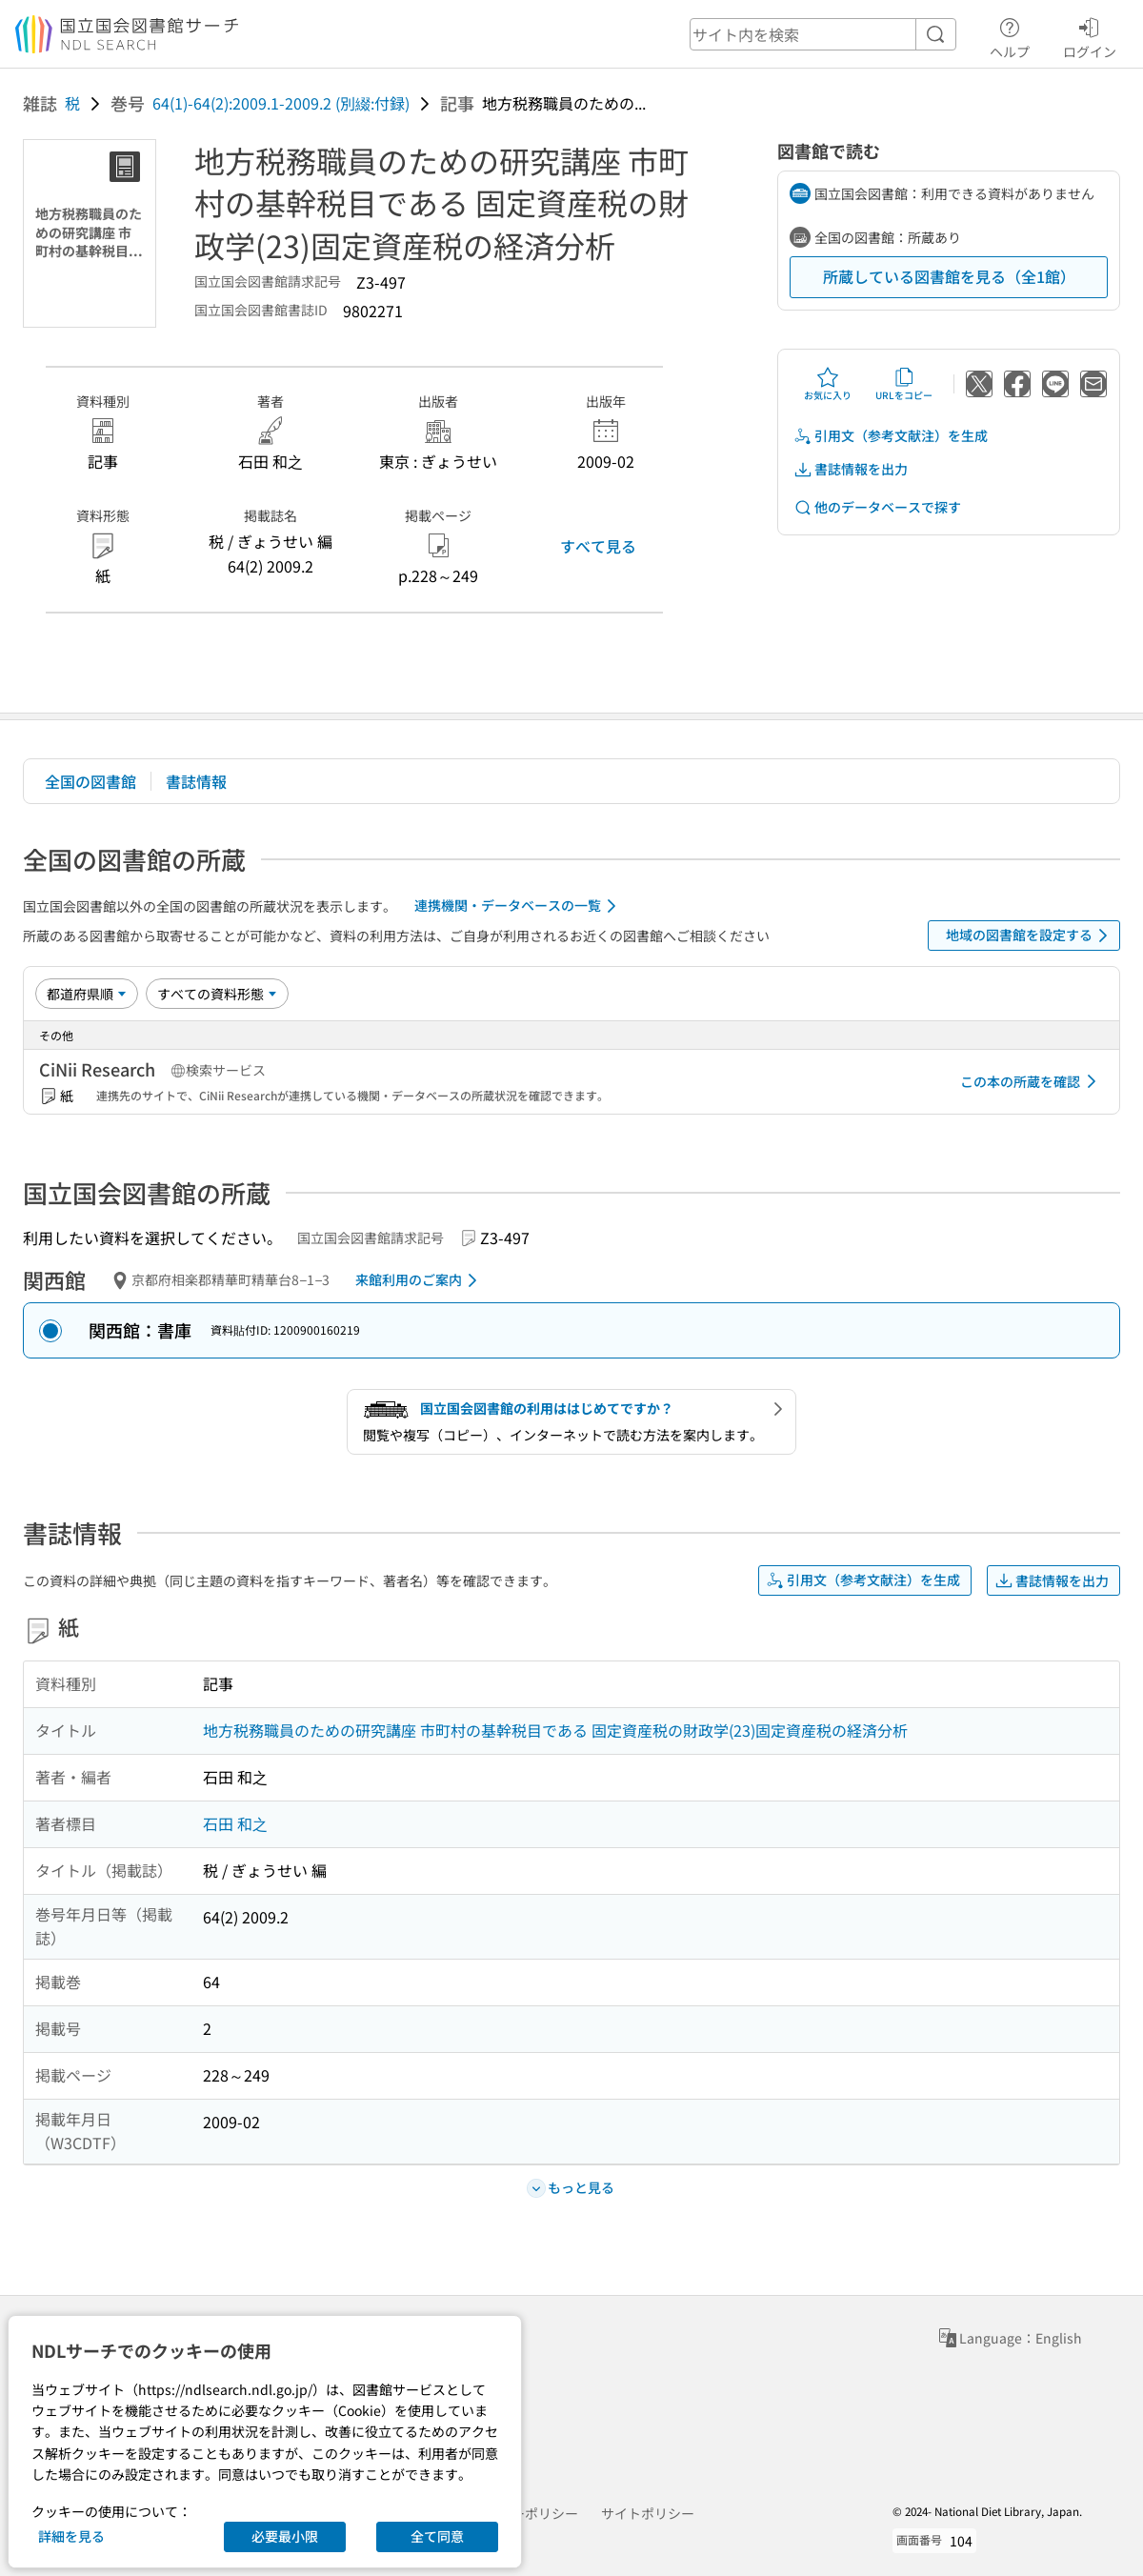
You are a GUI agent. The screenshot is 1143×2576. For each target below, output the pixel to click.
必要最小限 (284, 2536)
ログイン (1089, 35)
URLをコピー (903, 384)
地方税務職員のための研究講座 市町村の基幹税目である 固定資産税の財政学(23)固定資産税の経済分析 (555, 1730)
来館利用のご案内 (419, 1280)
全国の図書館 (90, 781)
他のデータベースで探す (877, 507)
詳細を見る (71, 2536)
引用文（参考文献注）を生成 (890, 436)
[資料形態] (217, 993)
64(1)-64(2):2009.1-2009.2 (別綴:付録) (281, 102)
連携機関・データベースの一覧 (518, 906)
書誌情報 (196, 781)
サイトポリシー (647, 2513)
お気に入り (828, 384)
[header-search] (823, 34)
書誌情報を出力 (850, 469)
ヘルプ (1010, 35)
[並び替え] (86, 993)
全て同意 (437, 2536)
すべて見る (598, 545)
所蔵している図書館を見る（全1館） (949, 276)
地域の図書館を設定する (1030, 935)
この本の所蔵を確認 (1031, 1081)
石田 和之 (235, 1823)
